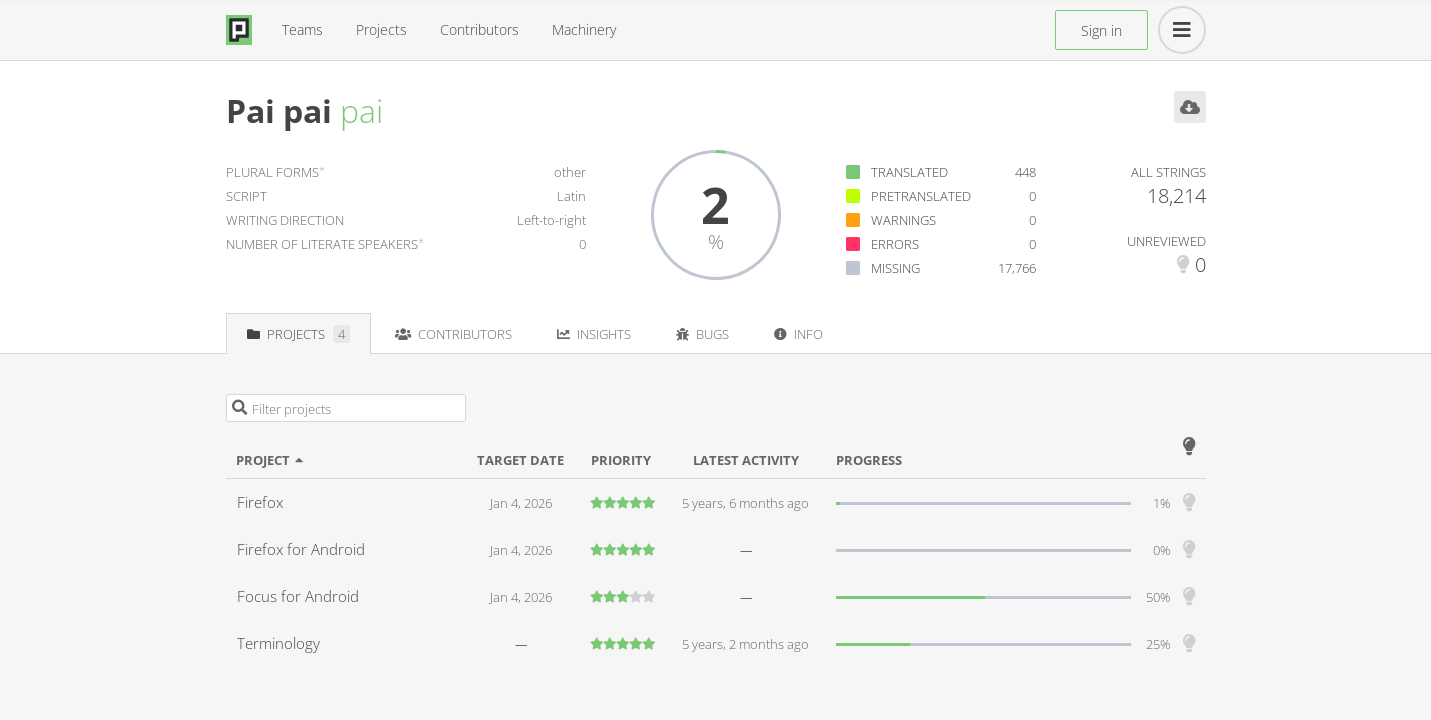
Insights (594, 334)
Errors (895, 244)
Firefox (260, 502)
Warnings (903, 220)
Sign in (1101, 30)
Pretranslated (921, 196)
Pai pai (279, 110)
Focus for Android (298, 596)
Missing (895, 268)
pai (361, 110)
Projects (381, 29)
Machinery (584, 29)
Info (798, 334)
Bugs (702, 334)
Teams (302, 29)
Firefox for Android (301, 549)
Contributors (479, 29)
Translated (909, 172)
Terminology (278, 643)
